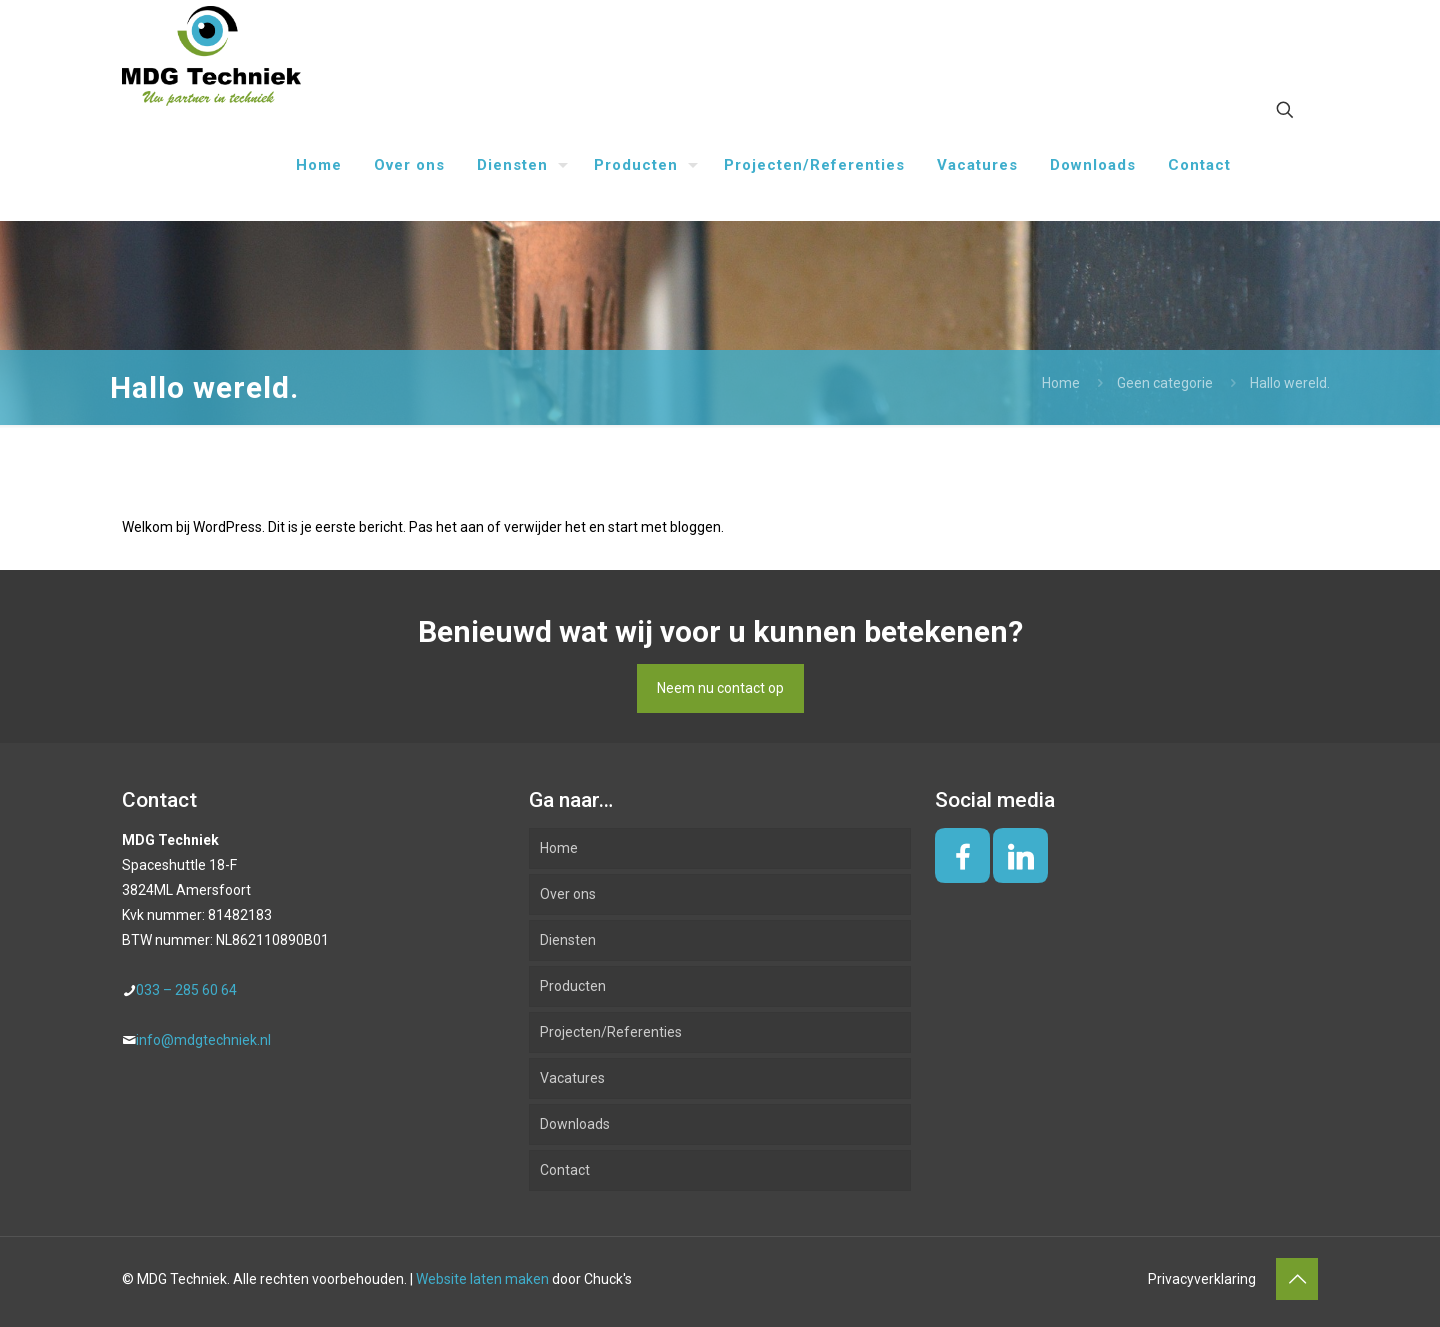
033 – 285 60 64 (186, 990)
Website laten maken (482, 1279)
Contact (565, 1170)
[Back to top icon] (1297, 1279)
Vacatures (572, 1078)
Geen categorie (1165, 383)
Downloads (575, 1124)
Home (1061, 383)
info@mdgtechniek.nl (203, 1040)
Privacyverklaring (1202, 1279)
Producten (573, 986)
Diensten (568, 940)
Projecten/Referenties (611, 1032)
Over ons (568, 894)
